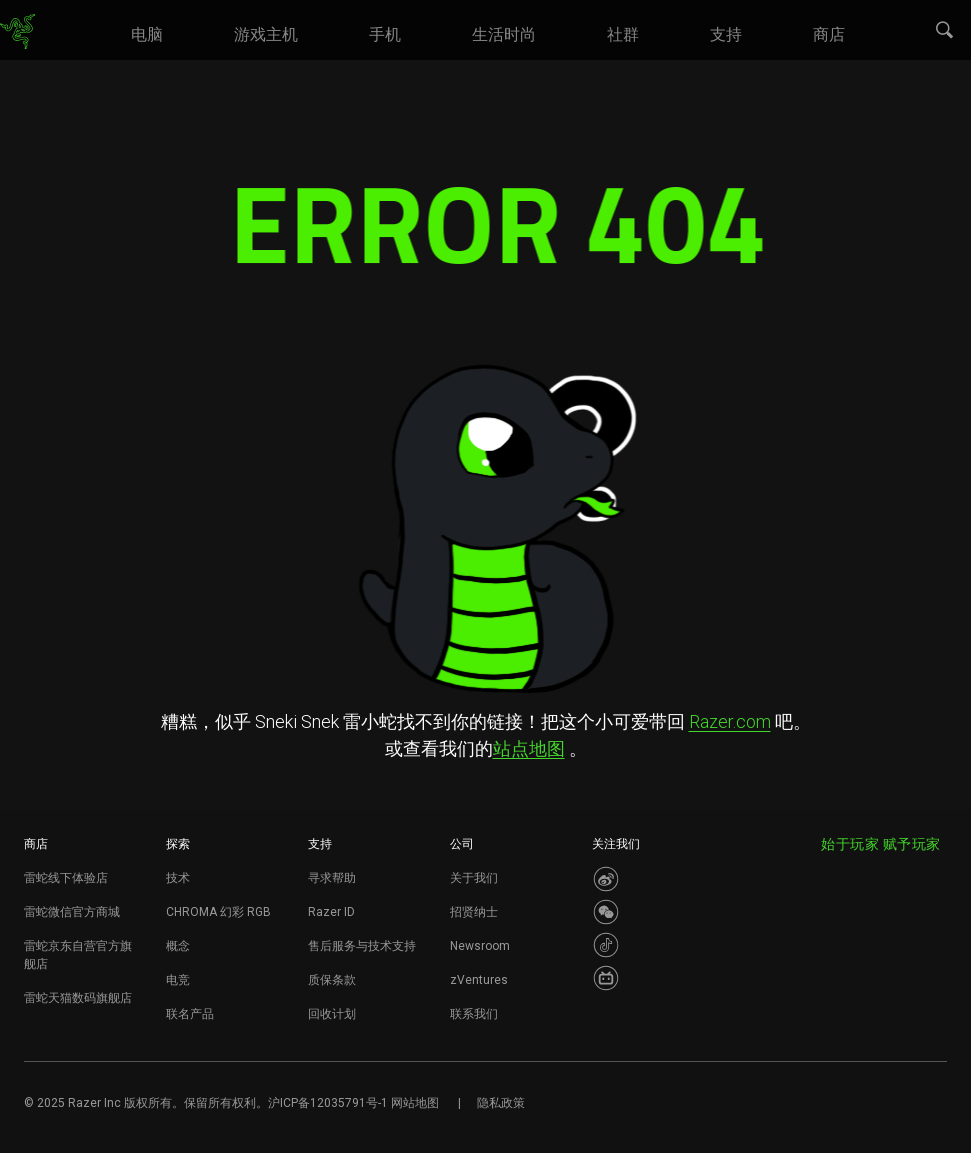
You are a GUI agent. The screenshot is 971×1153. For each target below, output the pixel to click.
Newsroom (480, 946)
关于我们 (474, 878)
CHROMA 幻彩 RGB (218, 912)
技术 (178, 878)
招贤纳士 (474, 912)
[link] (17, 32)
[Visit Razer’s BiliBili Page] (606, 978)
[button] (945, 31)
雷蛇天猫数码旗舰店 (78, 998)
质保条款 (332, 980)
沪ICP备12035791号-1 (328, 1103)
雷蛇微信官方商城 (72, 912)
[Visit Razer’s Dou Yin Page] (606, 945)
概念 (178, 946)
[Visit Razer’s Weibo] (606, 879)
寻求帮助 (332, 878)
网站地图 (415, 1103)
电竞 (178, 980)
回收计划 (332, 1014)
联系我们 (474, 1014)
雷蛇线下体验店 (66, 878)
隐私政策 (501, 1103)
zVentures (479, 980)
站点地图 (529, 748)
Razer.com (730, 721)
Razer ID (331, 912)
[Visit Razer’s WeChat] (606, 912)
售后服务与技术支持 (362, 946)
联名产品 (190, 1014)
